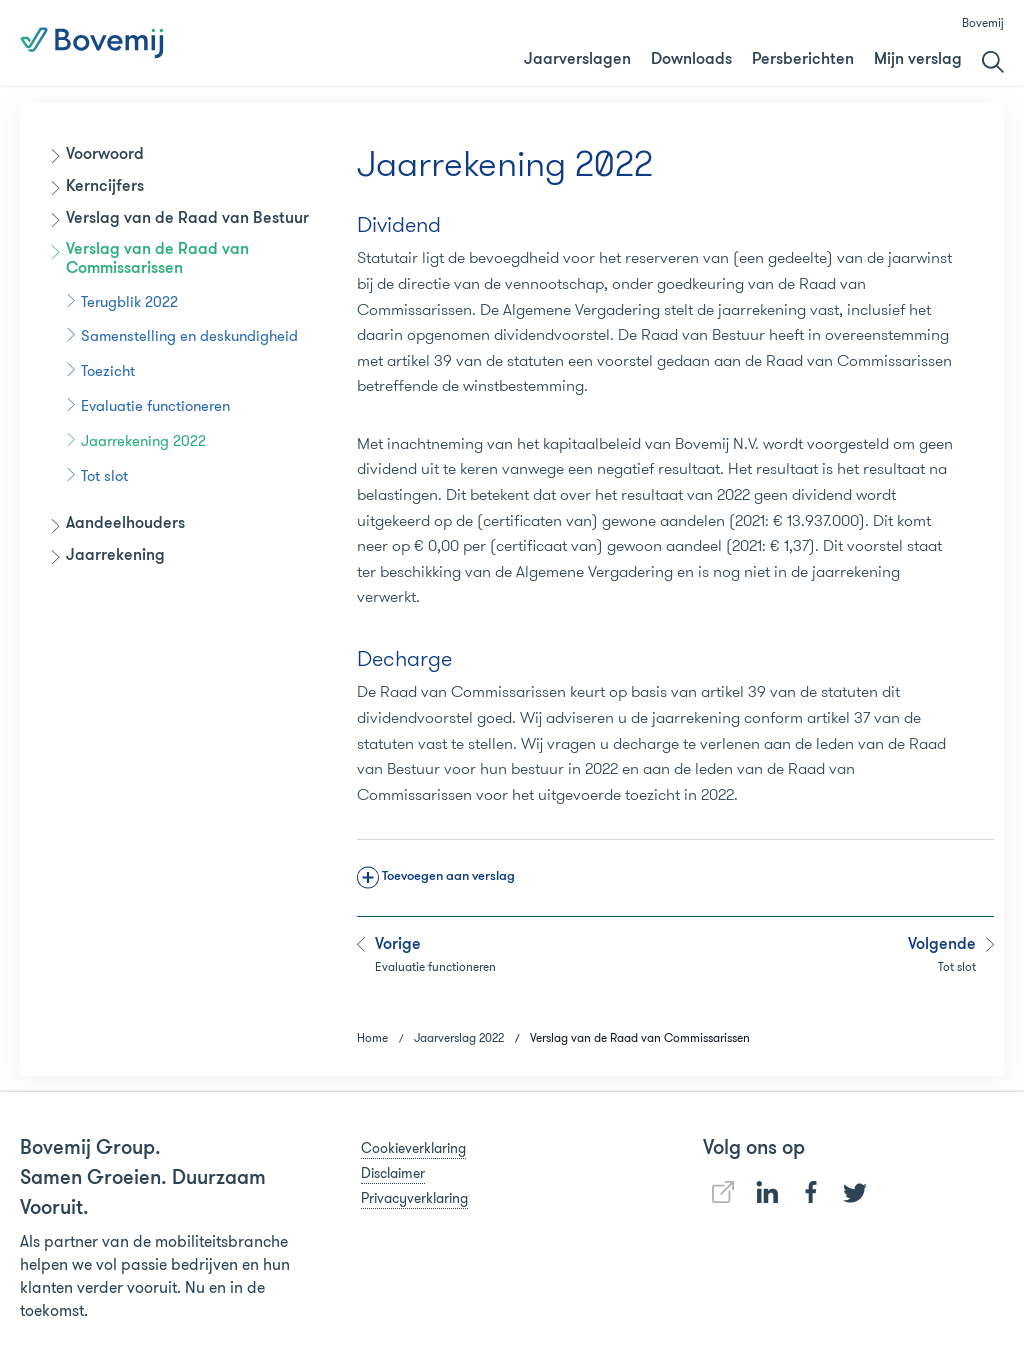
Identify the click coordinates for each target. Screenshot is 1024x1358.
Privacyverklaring (414, 1198)
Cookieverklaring (413, 1148)
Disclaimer (393, 1173)
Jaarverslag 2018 (608, 44)
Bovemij (983, 22)
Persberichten (803, 60)
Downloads (691, 60)
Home (372, 1037)
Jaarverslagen (577, 60)
